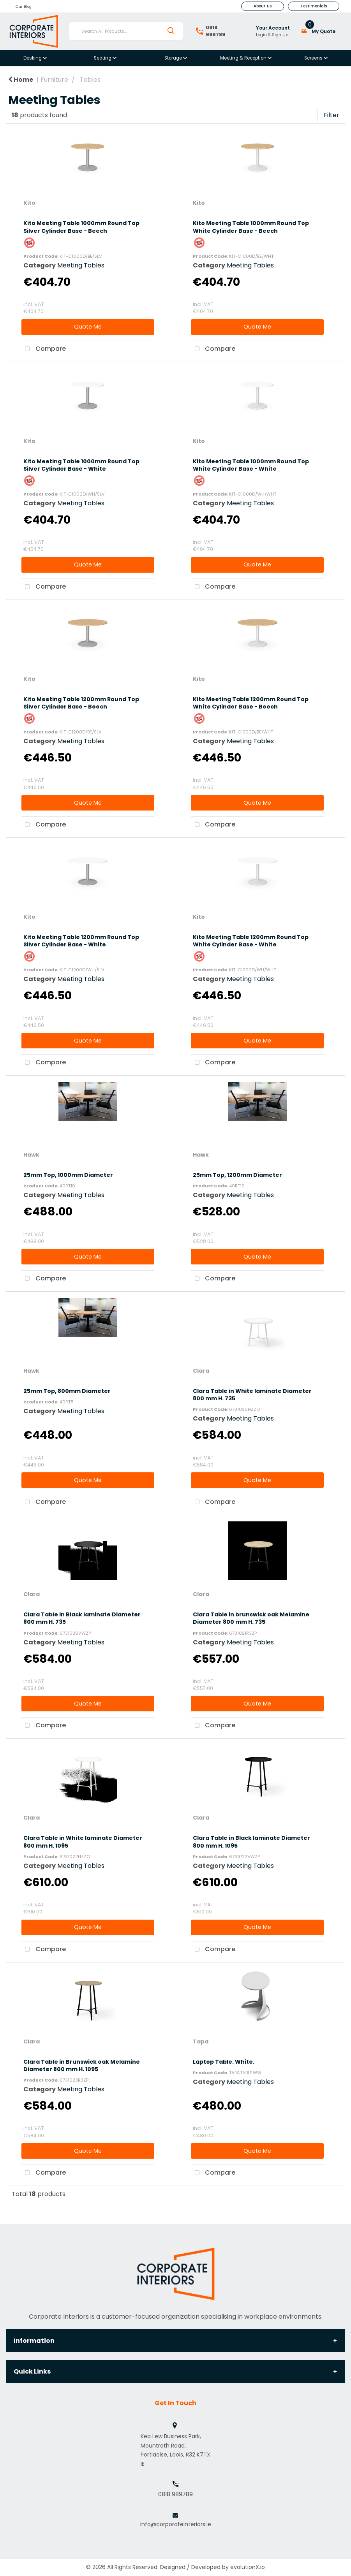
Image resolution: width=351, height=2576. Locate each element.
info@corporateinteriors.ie (175, 2524)
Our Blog (24, 6)
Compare (43, 349)
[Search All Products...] (126, 31)
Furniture (54, 79)
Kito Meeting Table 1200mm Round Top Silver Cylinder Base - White (81, 940)
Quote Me (88, 327)
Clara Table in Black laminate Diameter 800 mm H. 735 (82, 1618)
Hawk (31, 1155)
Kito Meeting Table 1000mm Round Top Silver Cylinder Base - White (81, 465)
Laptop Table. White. (223, 2062)
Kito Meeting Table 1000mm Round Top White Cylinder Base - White (251, 465)
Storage (173, 58)
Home (20, 79)
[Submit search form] (170, 30)
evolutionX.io (247, 2567)
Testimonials (313, 6)
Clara (201, 1371)
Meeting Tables (80, 265)
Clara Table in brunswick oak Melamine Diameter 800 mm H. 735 (251, 1618)
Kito (29, 203)
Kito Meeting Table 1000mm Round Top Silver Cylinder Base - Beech (81, 226)
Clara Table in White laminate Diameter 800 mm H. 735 (252, 1394)
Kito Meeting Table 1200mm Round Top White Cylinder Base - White (251, 940)
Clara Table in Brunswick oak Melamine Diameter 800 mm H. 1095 (81, 2065)
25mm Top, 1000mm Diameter (68, 1175)
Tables (90, 79)
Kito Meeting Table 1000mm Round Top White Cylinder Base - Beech (251, 226)
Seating (103, 58)
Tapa (200, 2041)
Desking (33, 58)
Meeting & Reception (244, 58)
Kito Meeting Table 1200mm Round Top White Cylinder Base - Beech (251, 702)
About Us (263, 6)
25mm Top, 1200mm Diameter (237, 1175)
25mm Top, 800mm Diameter (67, 1391)
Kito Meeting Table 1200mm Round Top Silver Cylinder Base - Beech (81, 702)
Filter (331, 115)
